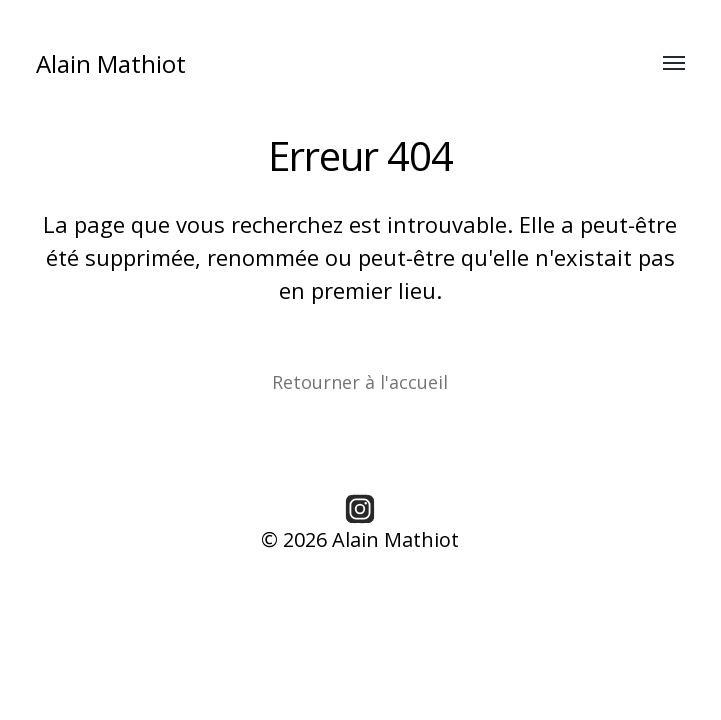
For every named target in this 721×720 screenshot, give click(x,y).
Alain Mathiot (111, 63)
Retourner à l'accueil (360, 382)
